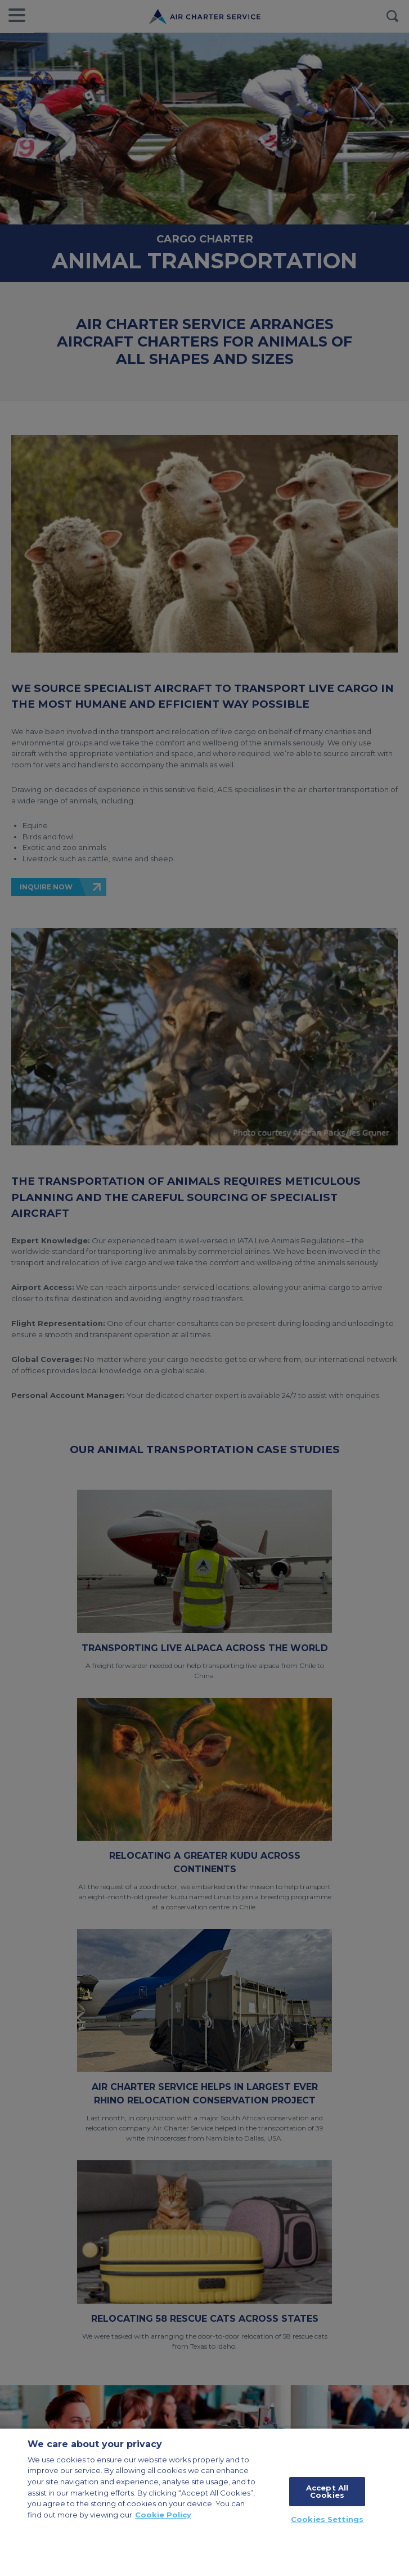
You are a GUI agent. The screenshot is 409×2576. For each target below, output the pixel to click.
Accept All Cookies (327, 2491)
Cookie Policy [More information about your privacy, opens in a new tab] (163, 2514)
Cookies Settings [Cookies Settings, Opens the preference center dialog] (327, 2519)
